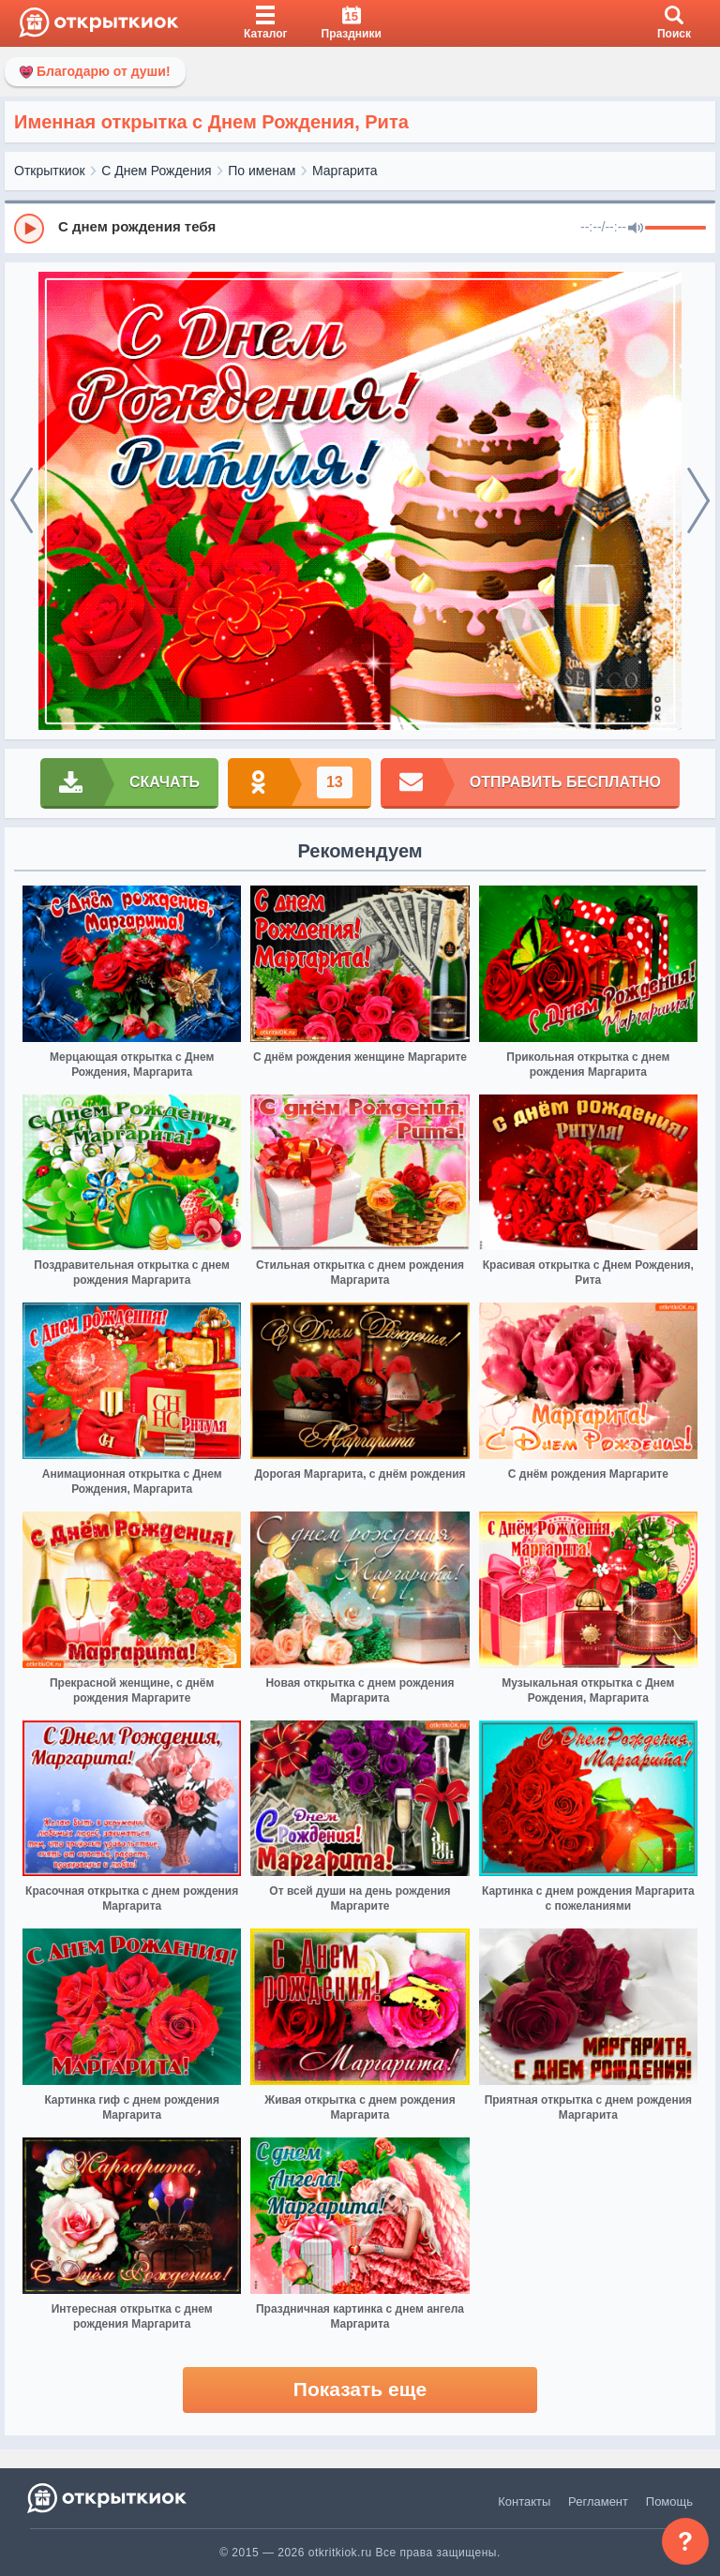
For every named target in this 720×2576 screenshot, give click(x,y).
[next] (698, 501)
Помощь (669, 2501)
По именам (261, 170)
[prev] (21, 501)
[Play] (29, 229)
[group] (360, 227)
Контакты (524, 2501)
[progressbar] (675, 228)
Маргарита (345, 170)
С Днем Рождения (156, 170)
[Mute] (635, 228)
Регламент (598, 2501)
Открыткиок (49, 170)
